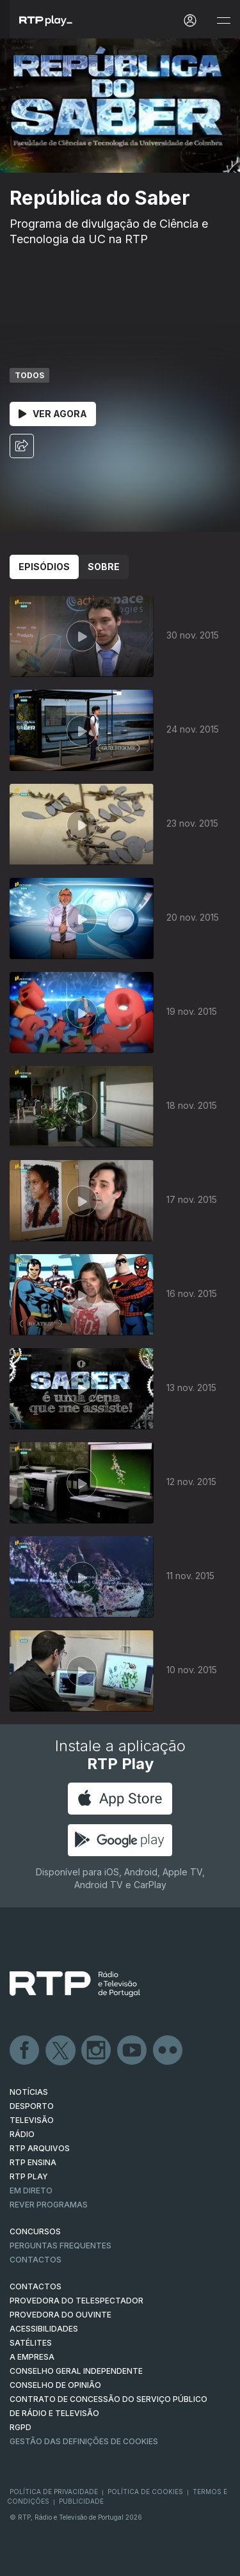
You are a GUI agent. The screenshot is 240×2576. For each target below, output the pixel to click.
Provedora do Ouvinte (60, 2314)
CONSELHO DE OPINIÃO (55, 2385)
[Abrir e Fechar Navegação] (223, 21)
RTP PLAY (29, 2176)
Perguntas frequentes (60, 2245)
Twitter (60, 2050)
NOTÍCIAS (29, 2092)
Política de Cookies (145, 2491)
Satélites (31, 2343)
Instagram (96, 2050)
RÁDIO (22, 2134)
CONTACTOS (35, 2286)
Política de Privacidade (54, 2491)
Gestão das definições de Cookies (84, 2441)
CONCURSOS (35, 2231)
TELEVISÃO (32, 2120)
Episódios (44, 566)
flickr (168, 2050)
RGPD (20, 2427)
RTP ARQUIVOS (40, 2148)
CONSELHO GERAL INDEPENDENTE (76, 2371)
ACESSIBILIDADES (44, 2329)
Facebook (25, 2050)
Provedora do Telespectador (76, 2300)
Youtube (132, 2050)
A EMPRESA (32, 2357)
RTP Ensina (33, 2162)
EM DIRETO (31, 2190)
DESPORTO (32, 2106)
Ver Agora (53, 413)
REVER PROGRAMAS (49, 2204)
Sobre (104, 566)
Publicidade (81, 2501)
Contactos (35, 2259)
